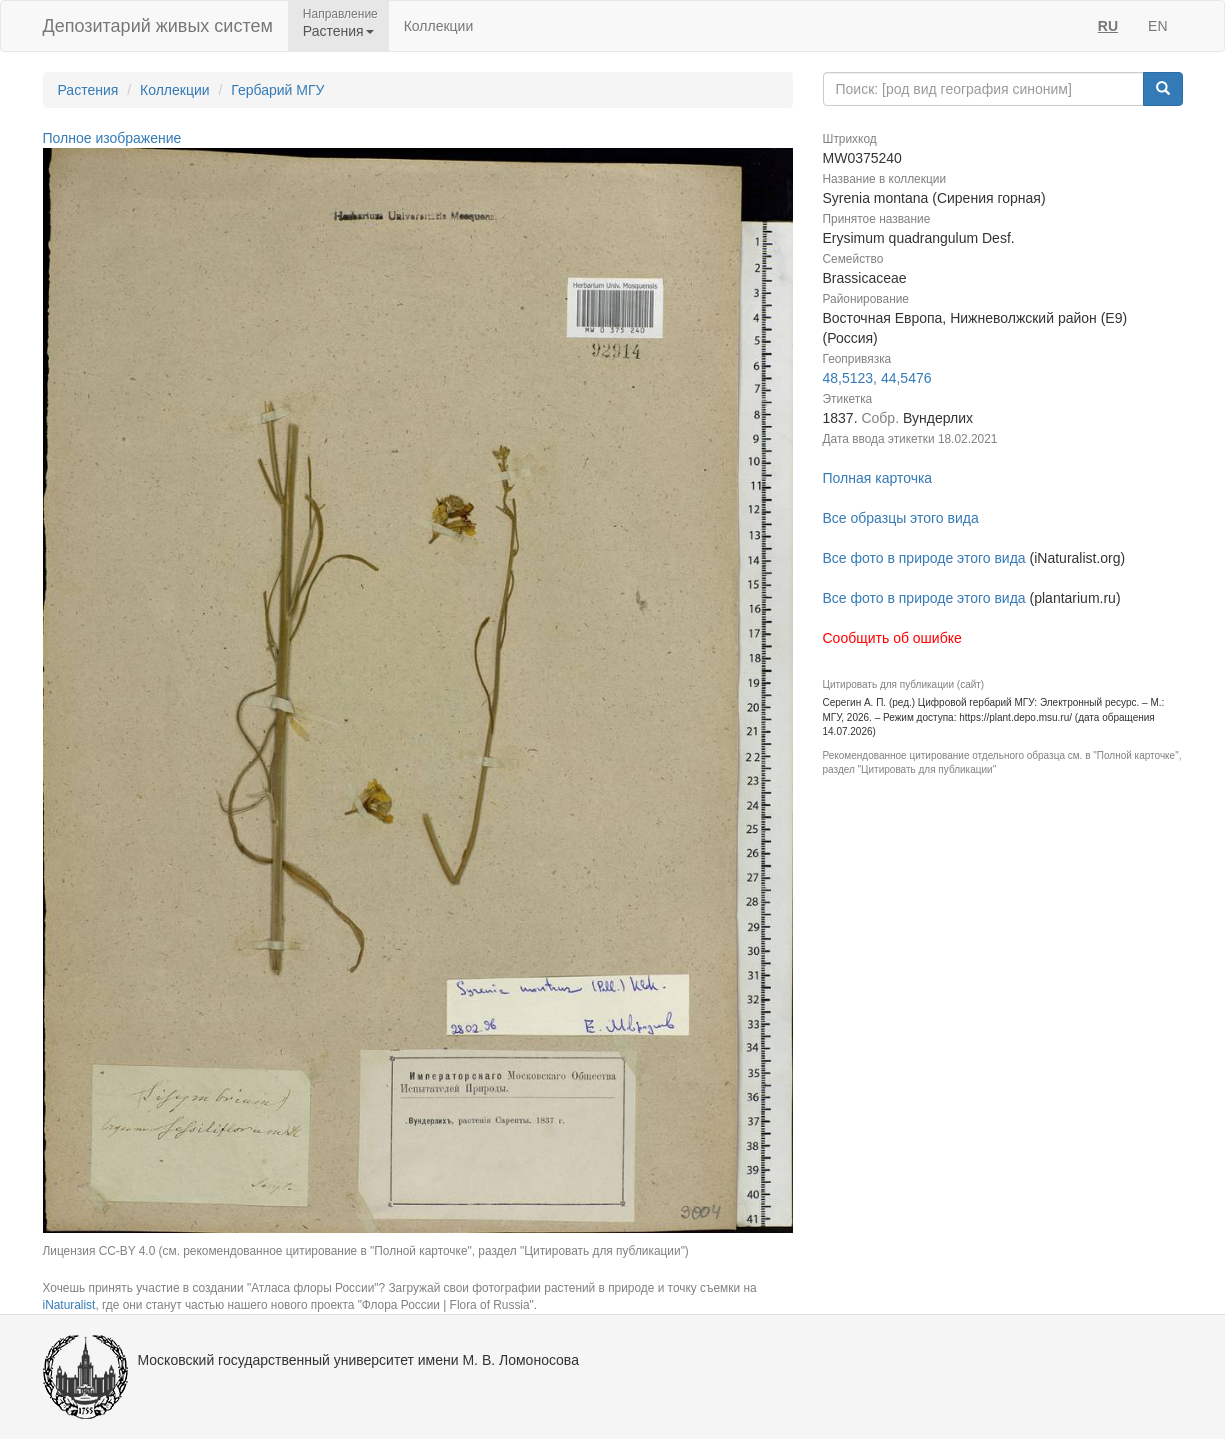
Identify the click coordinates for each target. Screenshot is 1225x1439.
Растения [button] (338, 31)
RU (1108, 26)
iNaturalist (69, 1305)
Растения (88, 90)
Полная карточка (878, 478)
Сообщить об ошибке (892, 638)
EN (1157, 26)
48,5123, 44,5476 (877, 378)
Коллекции (439, 26)
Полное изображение (112, 138)
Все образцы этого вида (901, 518)
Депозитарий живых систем (158, 26)
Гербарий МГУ (277, 90)
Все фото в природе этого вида (924, 558)
